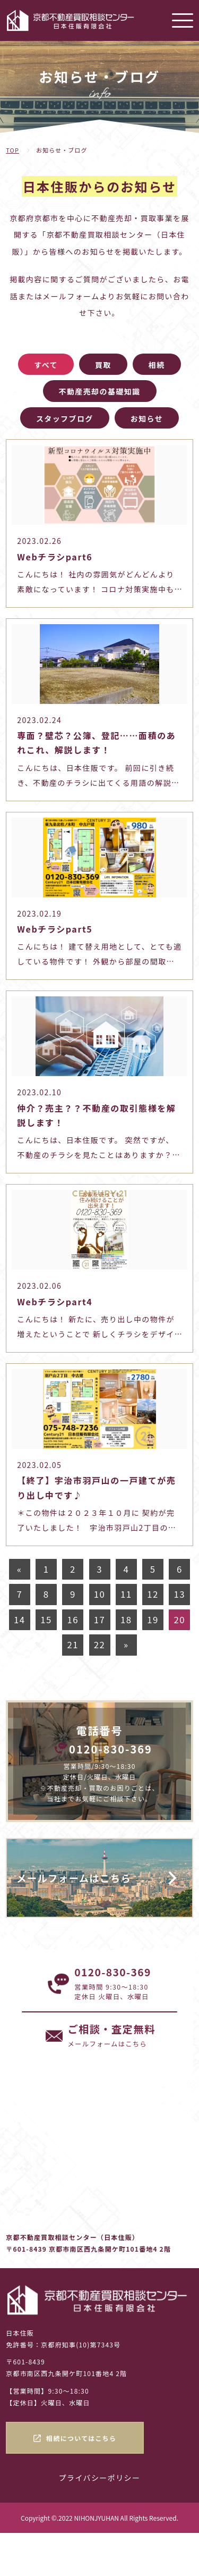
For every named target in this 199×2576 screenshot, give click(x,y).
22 (99, 1644)
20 (179, 1619)
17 (99, 1619)
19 (152, 1619)
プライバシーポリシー (100, 2477)
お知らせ (147, 418)
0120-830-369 (110, 1749)
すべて (46, 364)
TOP (12, 150)
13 (179, 1594)
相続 (157, 364)
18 (126, 1619)
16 (73, 1619)
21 (73, 1644)
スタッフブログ (64, 418)
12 (152, 1594)
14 (19, 1619)
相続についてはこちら (81, 2438)
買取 (103, 364)
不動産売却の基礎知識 (100, 391)
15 (45, 1619)
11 (126, 1594)
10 (99, 1594)
